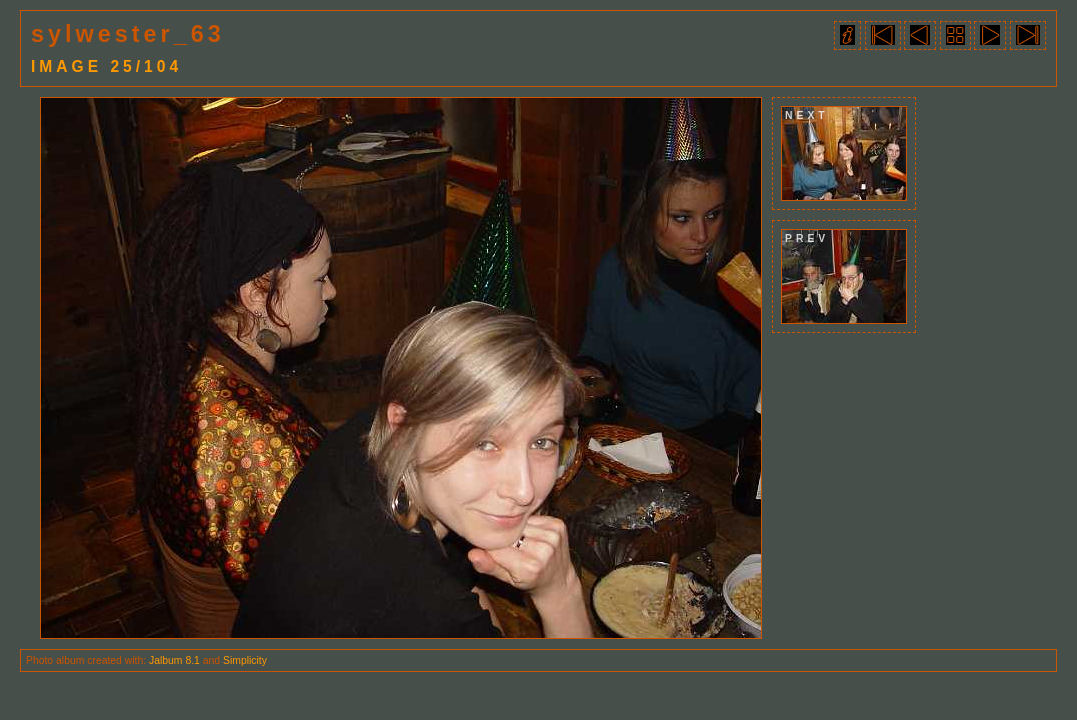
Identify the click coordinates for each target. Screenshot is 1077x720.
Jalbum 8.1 (174, 660)
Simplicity (245, 660)
